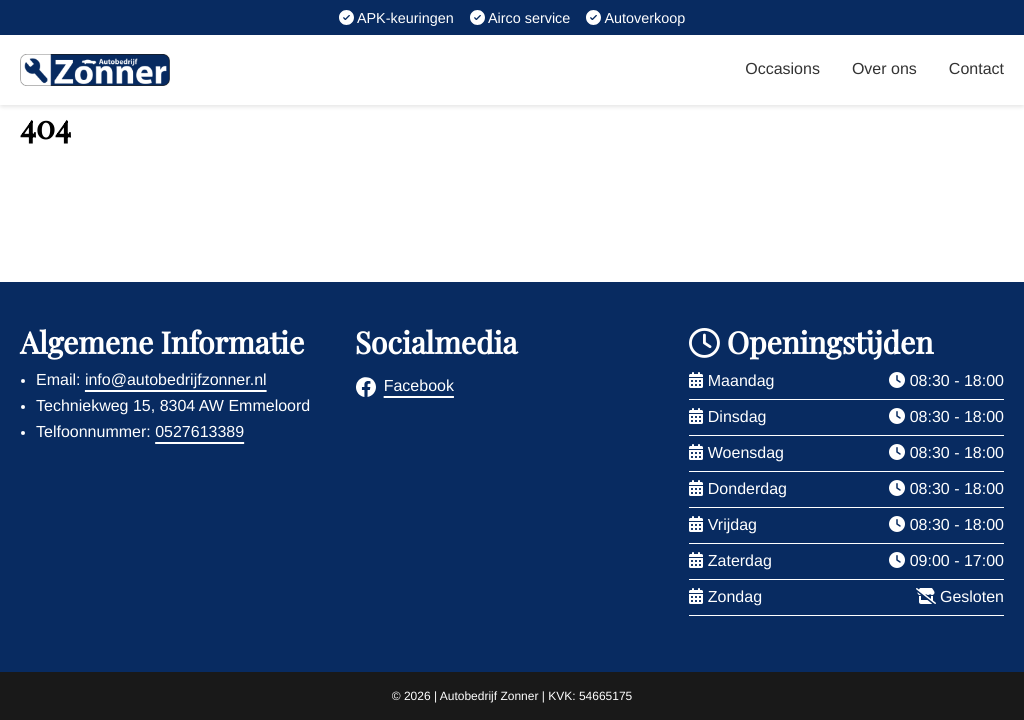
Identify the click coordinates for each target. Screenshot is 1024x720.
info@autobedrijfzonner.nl (176, 380)
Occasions (782, 69)
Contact (976, 69)
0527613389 (199, 432)
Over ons (884, 69)
